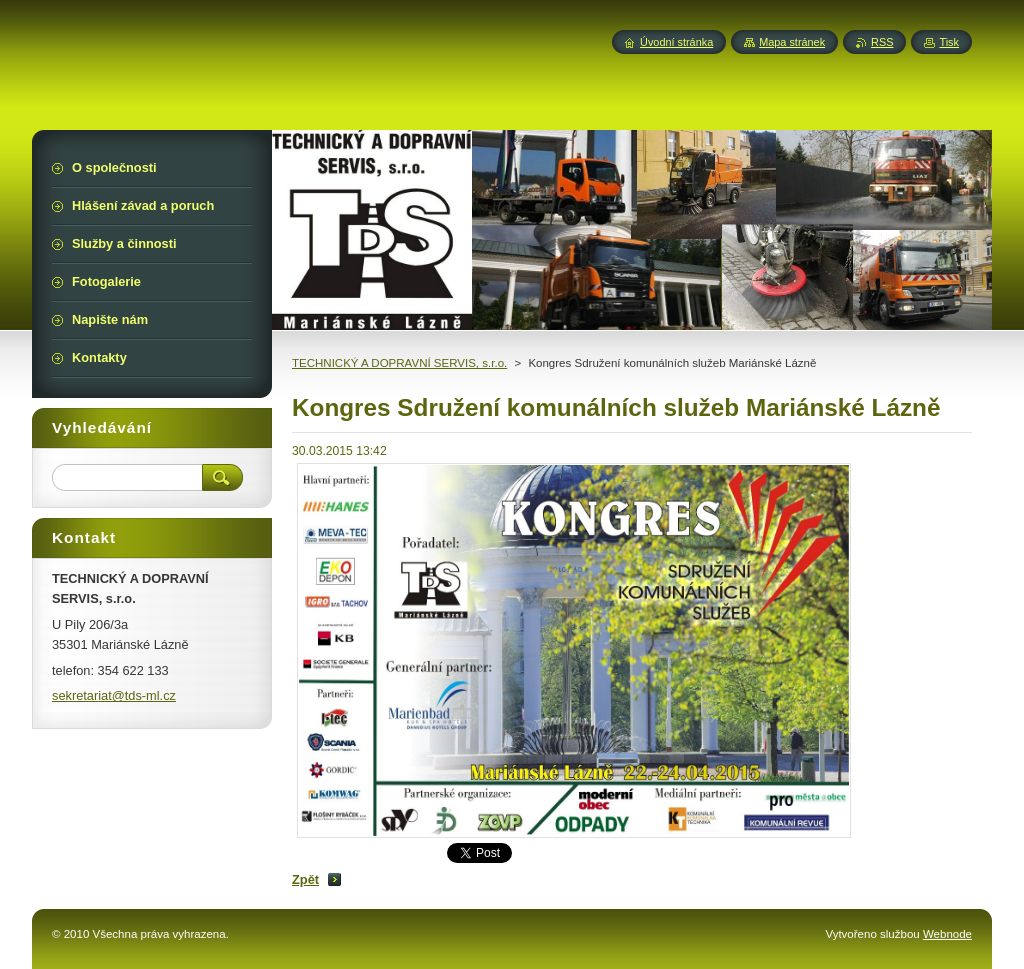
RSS (882, 42)
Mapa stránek (792, 42)
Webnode (947, 934)
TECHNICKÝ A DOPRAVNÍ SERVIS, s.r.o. (399, 363)
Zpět (305, 879)
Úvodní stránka (676, 42)
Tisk (949, 42)
